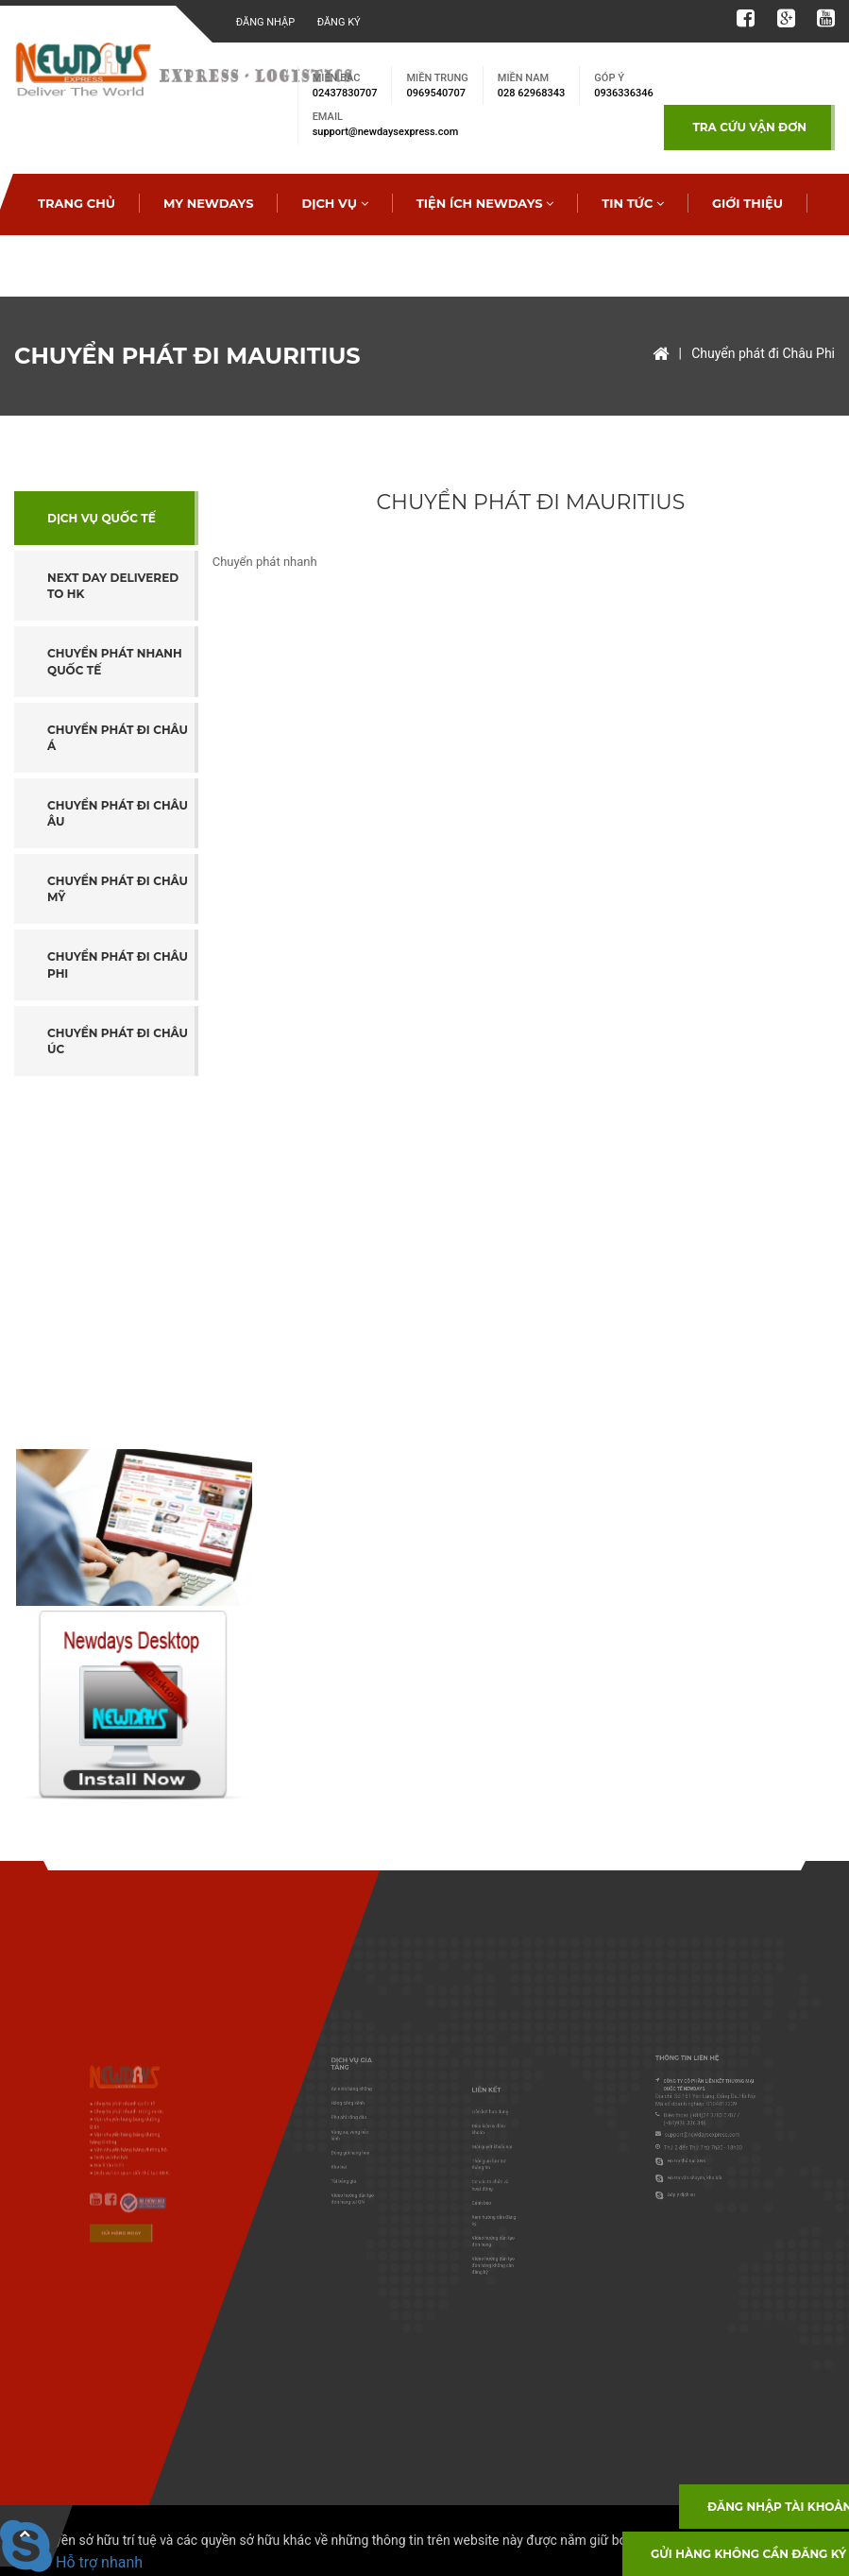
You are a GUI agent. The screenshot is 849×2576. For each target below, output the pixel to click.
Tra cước (71, 264)
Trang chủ (76, 203)
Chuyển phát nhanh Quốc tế (114, 661)
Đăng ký (339, 22)
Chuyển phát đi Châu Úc (117, 1041)
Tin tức (633, 203)
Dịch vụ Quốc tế (101, 518)
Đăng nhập (265, 22)
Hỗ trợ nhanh (71, 2562)
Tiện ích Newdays (485, 203)
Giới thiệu (747, 203)
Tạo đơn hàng (210, 264)
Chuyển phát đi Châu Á (117, 738)
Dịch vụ (334, 203)
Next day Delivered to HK (112, 586)
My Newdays (208, 203)
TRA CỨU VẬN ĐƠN (749, 127)
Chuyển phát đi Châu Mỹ (117, 889)
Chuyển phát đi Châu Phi (763, 353)
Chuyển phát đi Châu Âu (117, 813)
